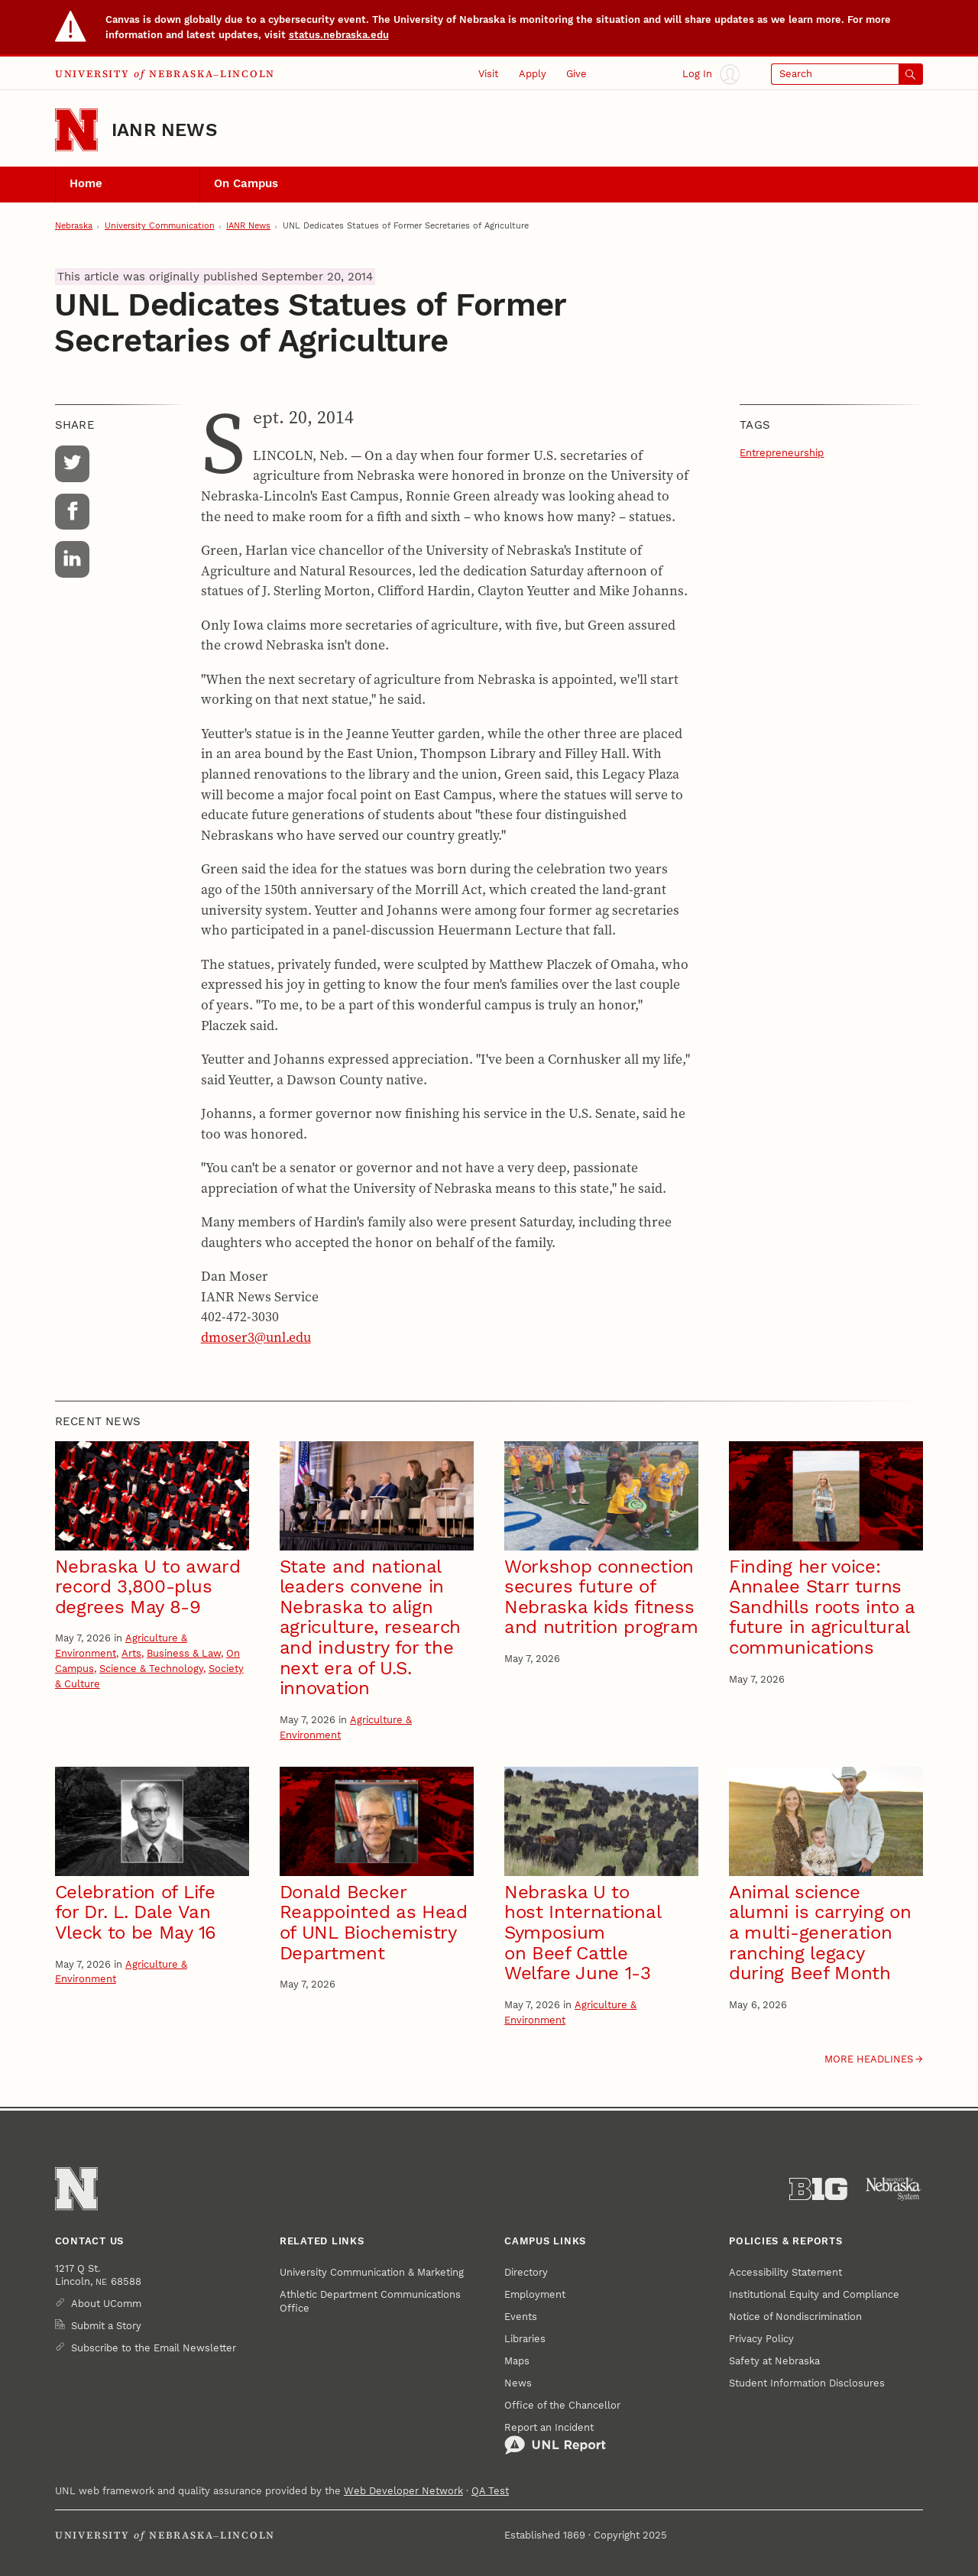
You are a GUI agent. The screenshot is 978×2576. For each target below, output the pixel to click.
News (518, 2383)
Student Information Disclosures (807, 2383)
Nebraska (73, 226)
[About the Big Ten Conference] (818, 2189)
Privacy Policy (761, 2338)
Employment (534, 2294)
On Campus (246, 183)
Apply (532, 73)
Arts (131, 1653)
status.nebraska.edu (339, 35)
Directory (526, 2272)
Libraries (525, 2338)
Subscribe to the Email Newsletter (153, 2348)
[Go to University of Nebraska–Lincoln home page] (76, 130)
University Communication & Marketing (372, 2272)
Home (86, 183)
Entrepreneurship (782, 452)
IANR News (164, 130)
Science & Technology (151, 1668)
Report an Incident (555, 2438)
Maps (516, 2361)
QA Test (490, 2491)
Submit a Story (106, 2325)
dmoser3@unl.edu (256, 1337)
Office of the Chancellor (562, 2405)
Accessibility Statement (785, 2272)
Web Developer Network (403, 2491)
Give (576, 73)
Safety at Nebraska (774, 2361)
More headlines (868, 2059)
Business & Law (184, 1653)
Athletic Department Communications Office (370, 2301)
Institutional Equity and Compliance (814, 2294)
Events (520, 2316)
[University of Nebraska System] (894, 2189)
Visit (488, 73)
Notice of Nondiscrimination (795, 2316)
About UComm (106, 2303)
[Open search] (847, 74)
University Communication (160, 226)
